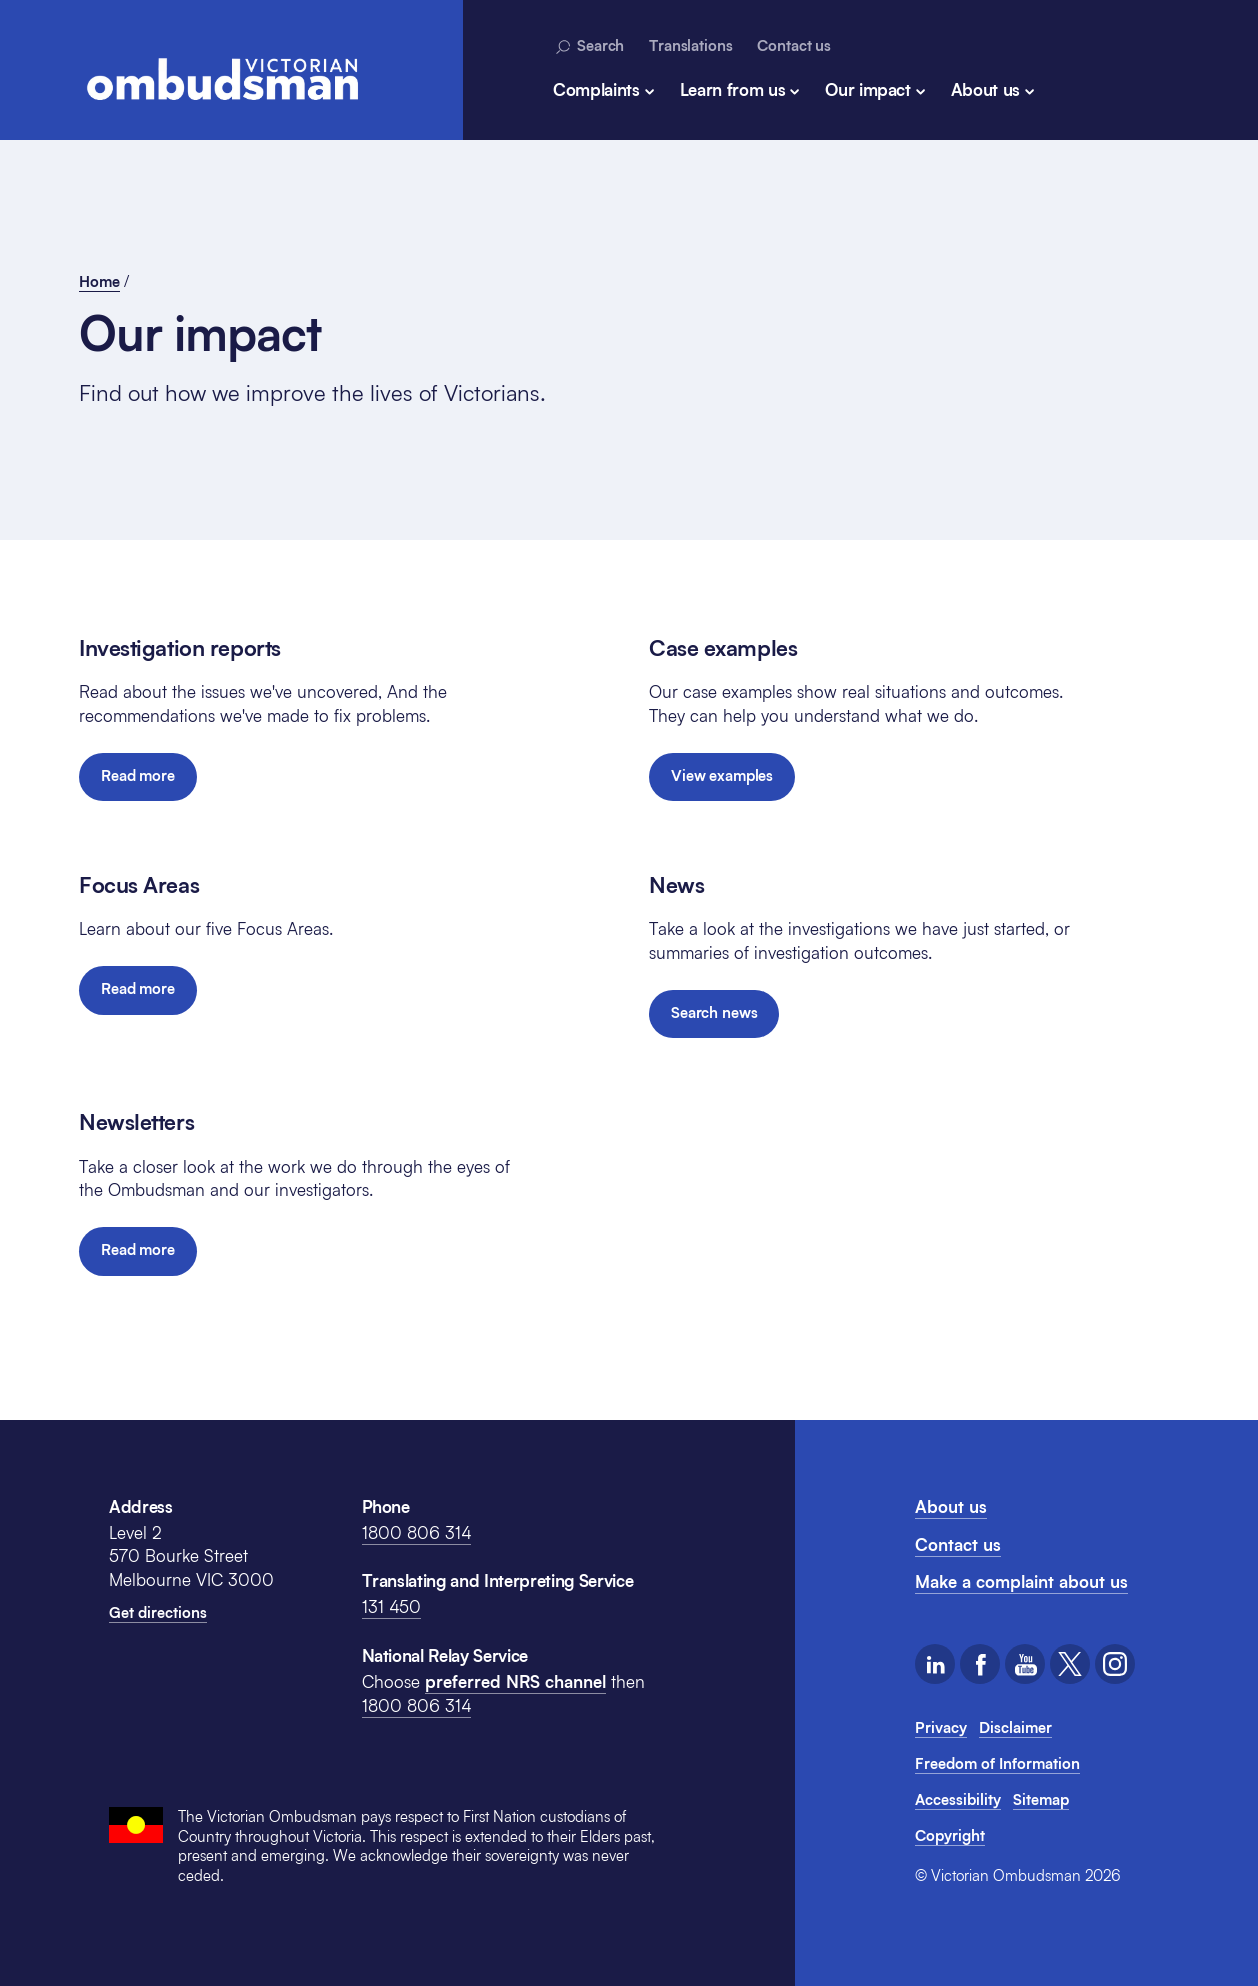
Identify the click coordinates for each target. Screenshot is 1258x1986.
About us (985, 89)
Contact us (794, 45)
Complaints (596, 89)
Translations (690, 45)
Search (588, 46)
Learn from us (733, 89)
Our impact (868, 89)
